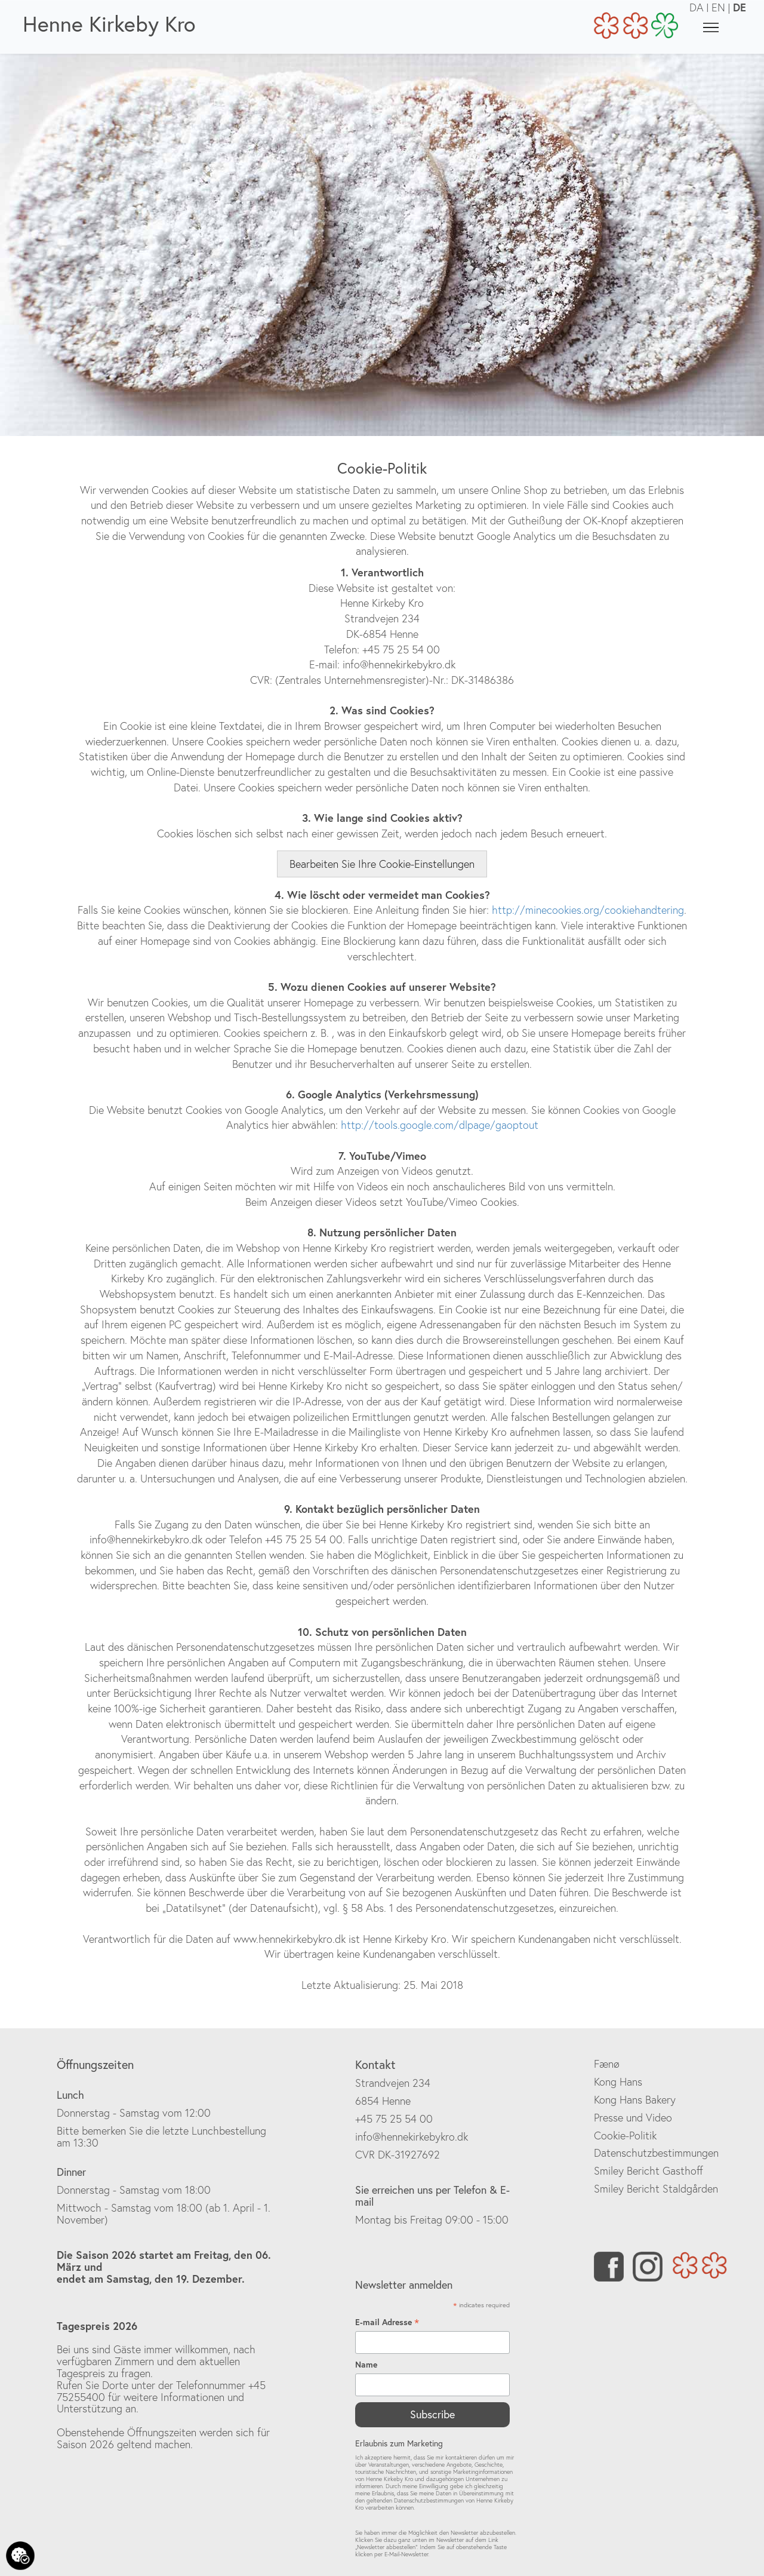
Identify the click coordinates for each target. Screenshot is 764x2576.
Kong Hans (618, 2082)
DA (696, 7)
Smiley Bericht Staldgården (656, 2189)
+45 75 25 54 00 (394, 2119)
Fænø (607, 2064)
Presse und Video (633, 2117)
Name (366, 2364)
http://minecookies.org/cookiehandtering (588, 910)
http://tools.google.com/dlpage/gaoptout (439, 1125)
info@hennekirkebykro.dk (411, 2137)
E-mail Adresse (387, 2322)
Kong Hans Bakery (635, 2100)
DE (739, 7)
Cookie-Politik (625, 2135)
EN (718, 7)
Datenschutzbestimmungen (656, 2153)
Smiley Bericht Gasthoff (648, 2171)
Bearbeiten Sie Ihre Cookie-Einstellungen (382, 864)
